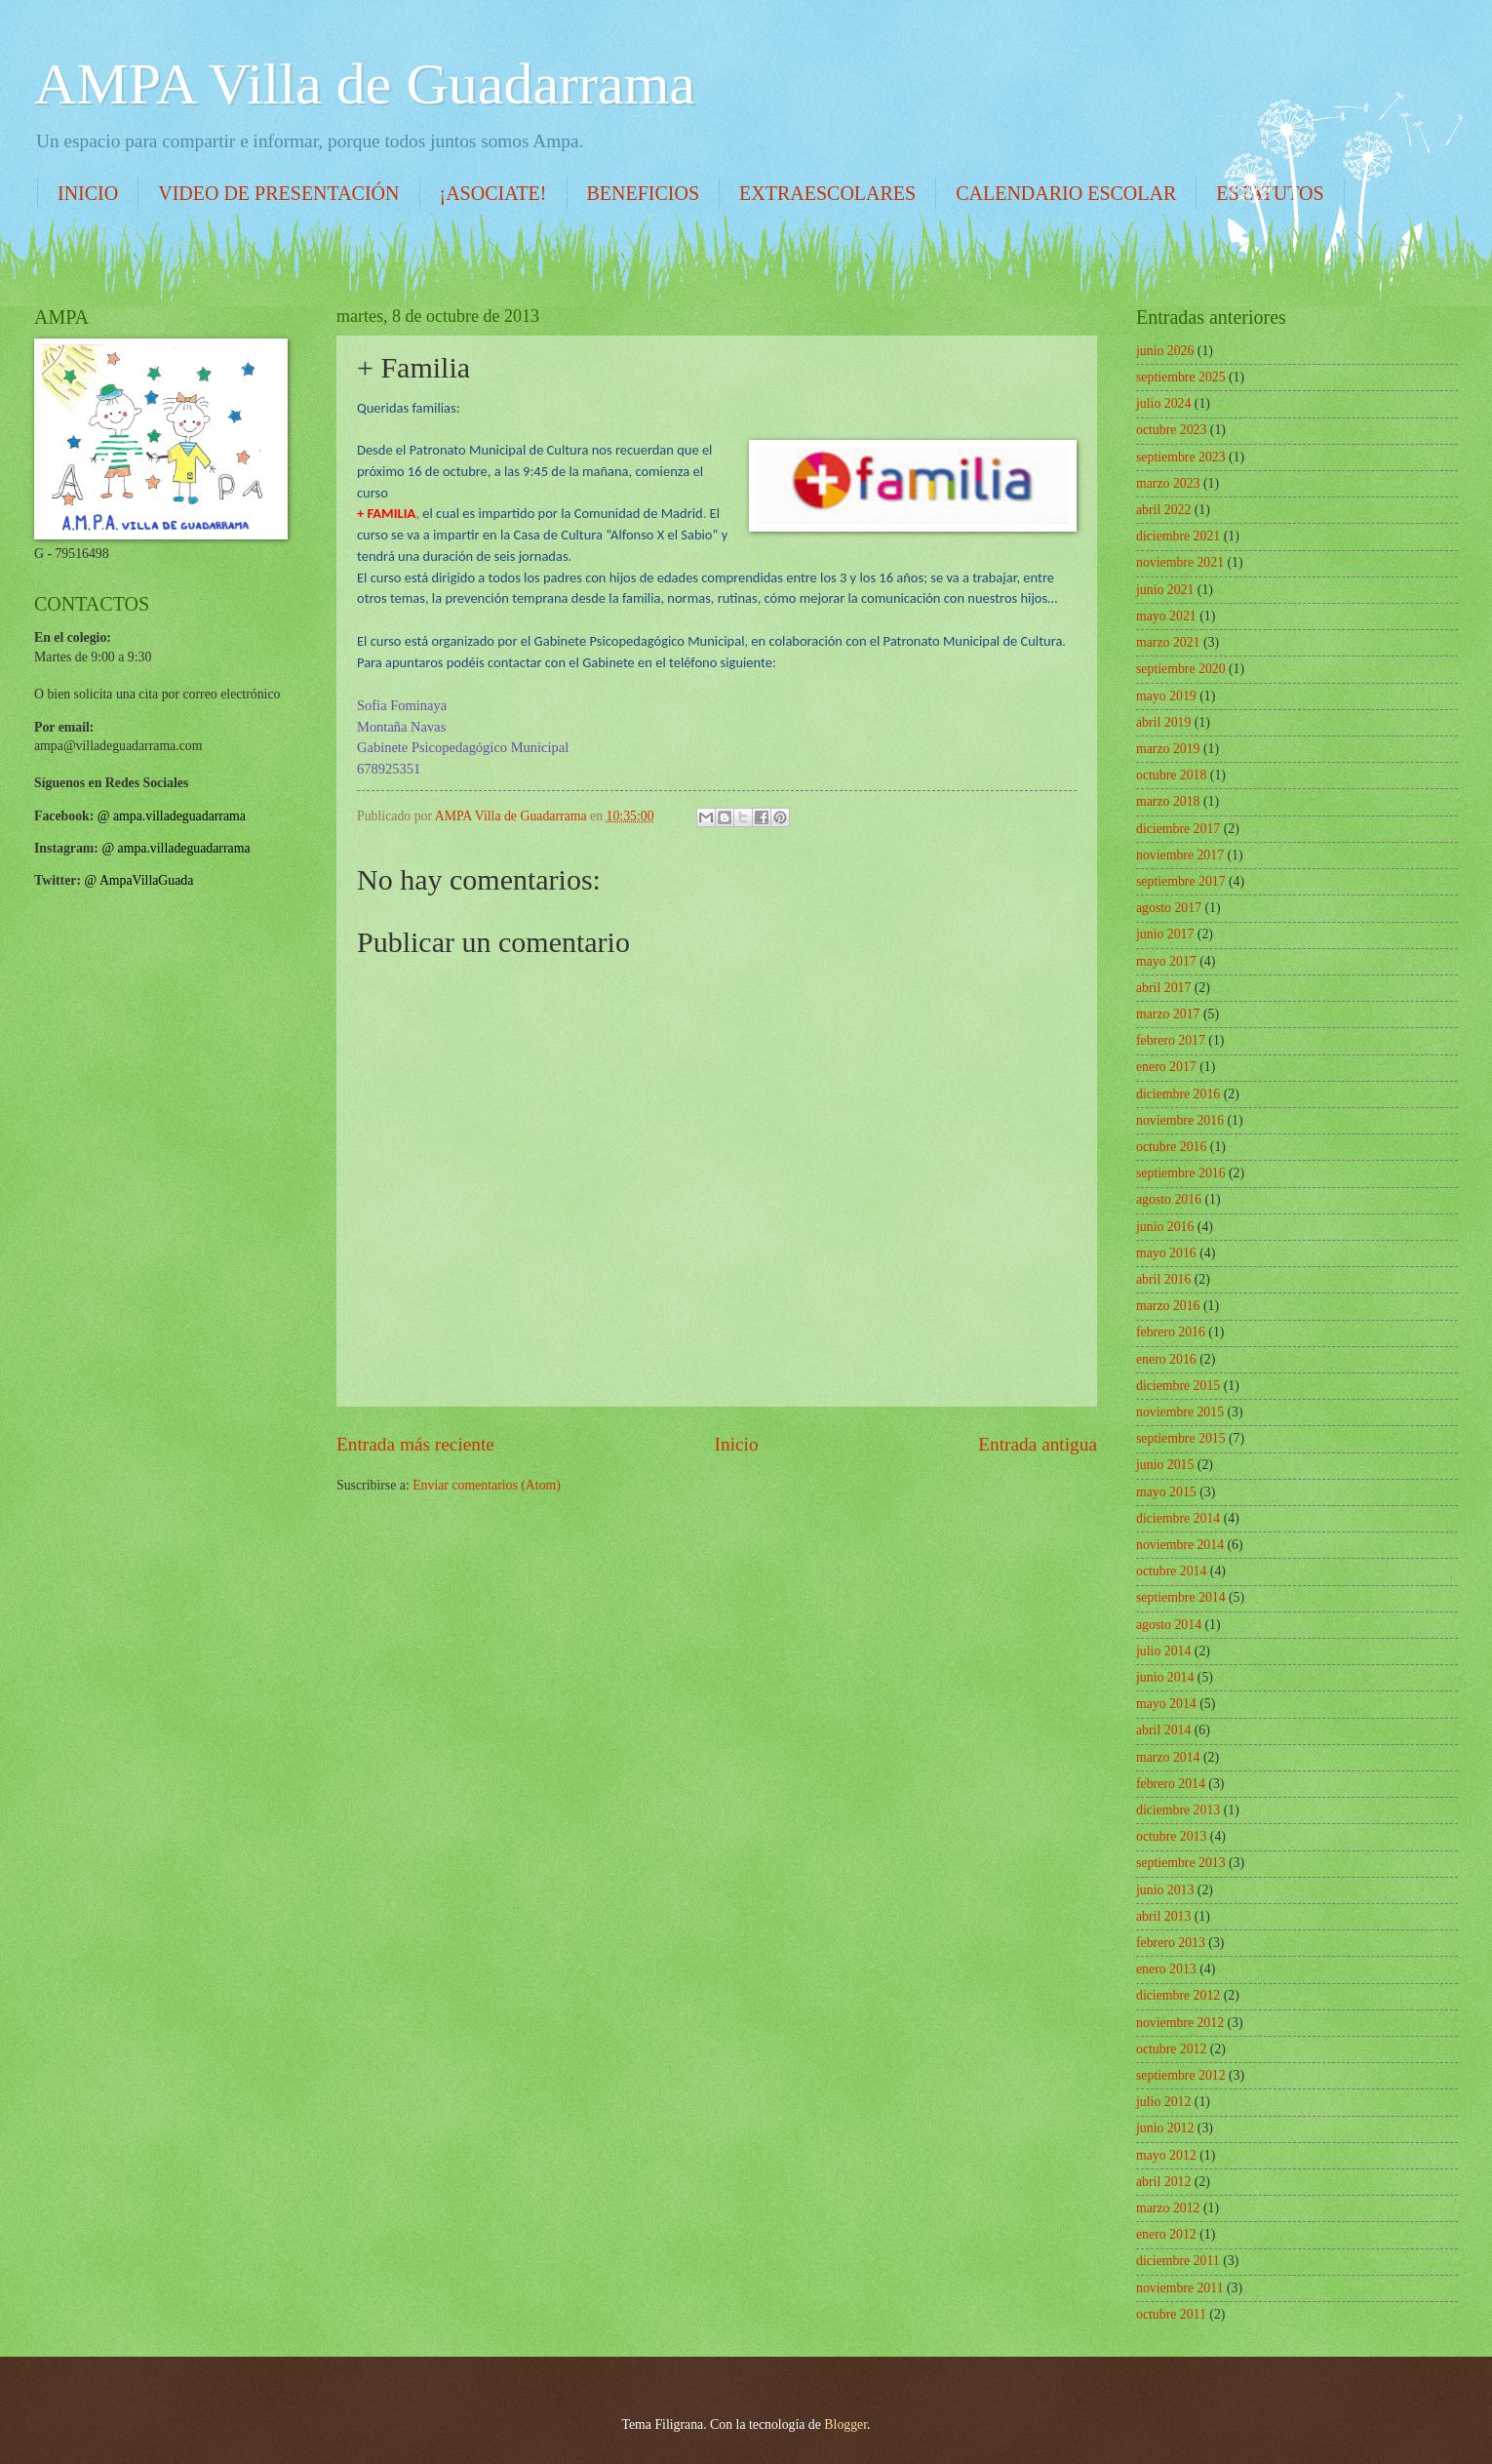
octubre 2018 (1171, 775)
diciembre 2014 (1178, 1518)
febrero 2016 (1170, 1332)
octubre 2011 (1171, 2314)
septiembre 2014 (1181, 1597)
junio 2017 (1165, 934)
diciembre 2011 (1178, 2260)
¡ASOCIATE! (493, 193)
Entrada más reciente (415, 1444)
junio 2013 (1165, 1890)
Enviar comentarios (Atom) (486, 1485)
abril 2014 (1163, 1730)
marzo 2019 (1168, 748)
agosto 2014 (1168, 1624)
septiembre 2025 (1181, 377)
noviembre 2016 (1180, 1120)
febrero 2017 (1170, 1040)
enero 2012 (1166, 2234)
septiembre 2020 (1181, 668)
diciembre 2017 (1178, 828)
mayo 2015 (1166, 1492)
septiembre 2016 (1181, 1173)
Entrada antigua (1037, 1444)
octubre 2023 (1171, 429)
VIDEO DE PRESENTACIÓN (278, 193)
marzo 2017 (1168, 1014)
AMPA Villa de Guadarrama (364, 84)
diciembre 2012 (1178, 1995)
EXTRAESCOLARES (827, 193)
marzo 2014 (1168, 1757)
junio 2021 (1165, 589)
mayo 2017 (1166, 961)
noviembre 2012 (1180, 2022)
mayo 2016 (1166, 1253)
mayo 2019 (1166, 696)
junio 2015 (1165, 1464)
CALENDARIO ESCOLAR (1066, 193)
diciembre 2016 (1178, 1094)
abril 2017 (1163, 987)
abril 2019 (1163, 722)
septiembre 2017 (1181, 881)
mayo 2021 (1166, 616)
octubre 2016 (1171, 1146)
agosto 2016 (1168, 1199)
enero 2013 (1166, 1969)
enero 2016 (1166, 1359)
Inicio (737, 1444)
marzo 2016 (1168, 1305)
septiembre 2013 (1181, 1862)
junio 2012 (1165, 2128)
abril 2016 (1163, 1279)
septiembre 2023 (1181, 457)
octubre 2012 (1171, 2049)
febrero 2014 (1170, 1783)
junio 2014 (1165, 1677)
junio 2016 (1165, 1226)
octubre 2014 (1171, 1571)
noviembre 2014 (1180, 1544)
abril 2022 (1163, 509)
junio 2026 (1165, 350)
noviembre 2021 (1180, 562)
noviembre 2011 (1180, 2288)
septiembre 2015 (1181, 1438)
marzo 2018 (1168, 801)
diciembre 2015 (1178, 1385)
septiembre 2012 (1181, 2075)
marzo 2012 (1168, 2208)
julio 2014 (1163, 1651)
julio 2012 (1163, 2101)
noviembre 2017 (1180, 855)
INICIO (88, 193)
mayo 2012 (1166, 2155)
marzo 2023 (1168, 483)
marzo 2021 (1168, 642)
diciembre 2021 (1178, 536)
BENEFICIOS (643, 193)
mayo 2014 (1166, 1703)
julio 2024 (1163, 403)
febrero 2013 (1170, 1942)
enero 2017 (1166, 1066)
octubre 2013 (1171, 1836)
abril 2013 (1163, 1916)
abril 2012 (1163, 2181)
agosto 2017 (1168, 907)
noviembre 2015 (1180, 1412)
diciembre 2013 (1178, 1810)
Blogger (845, 2424)
